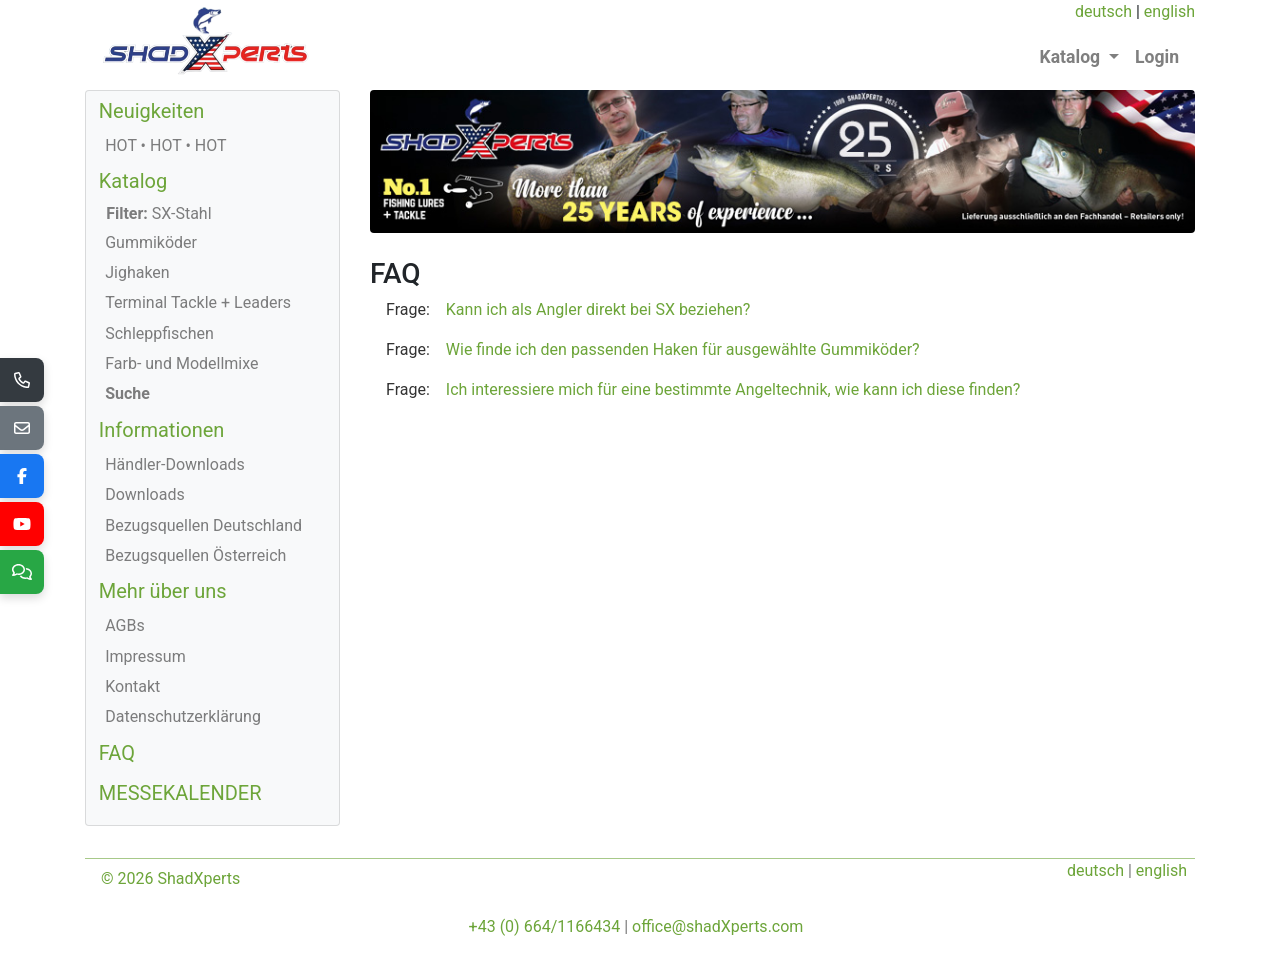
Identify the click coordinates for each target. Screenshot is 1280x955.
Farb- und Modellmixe (181, 363)
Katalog (133, 181)
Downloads (144, 494)
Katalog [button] (1072, 57)
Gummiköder (151, 242)
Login (1157, 57)
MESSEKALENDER (180, 793)
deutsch (1103, 11)
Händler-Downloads (175, 464)
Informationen (162, 430)
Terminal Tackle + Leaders (198, 302)
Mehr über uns (163, 591)
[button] (782, 310)
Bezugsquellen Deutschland (203, 525)
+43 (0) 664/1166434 (545, 926)
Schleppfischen (159, 333)
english (1169, 11)
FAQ (117, 753)
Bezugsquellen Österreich (195, 555)
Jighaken (137, 272)
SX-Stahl (158, 213)
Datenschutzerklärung (183, 716)
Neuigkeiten (152, 111)
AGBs (124, 625)
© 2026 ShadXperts (170, 878)
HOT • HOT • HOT (165, 145)
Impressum (145, 656)
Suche (127, 393)
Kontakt (132, 686)
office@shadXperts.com (717, 926)
